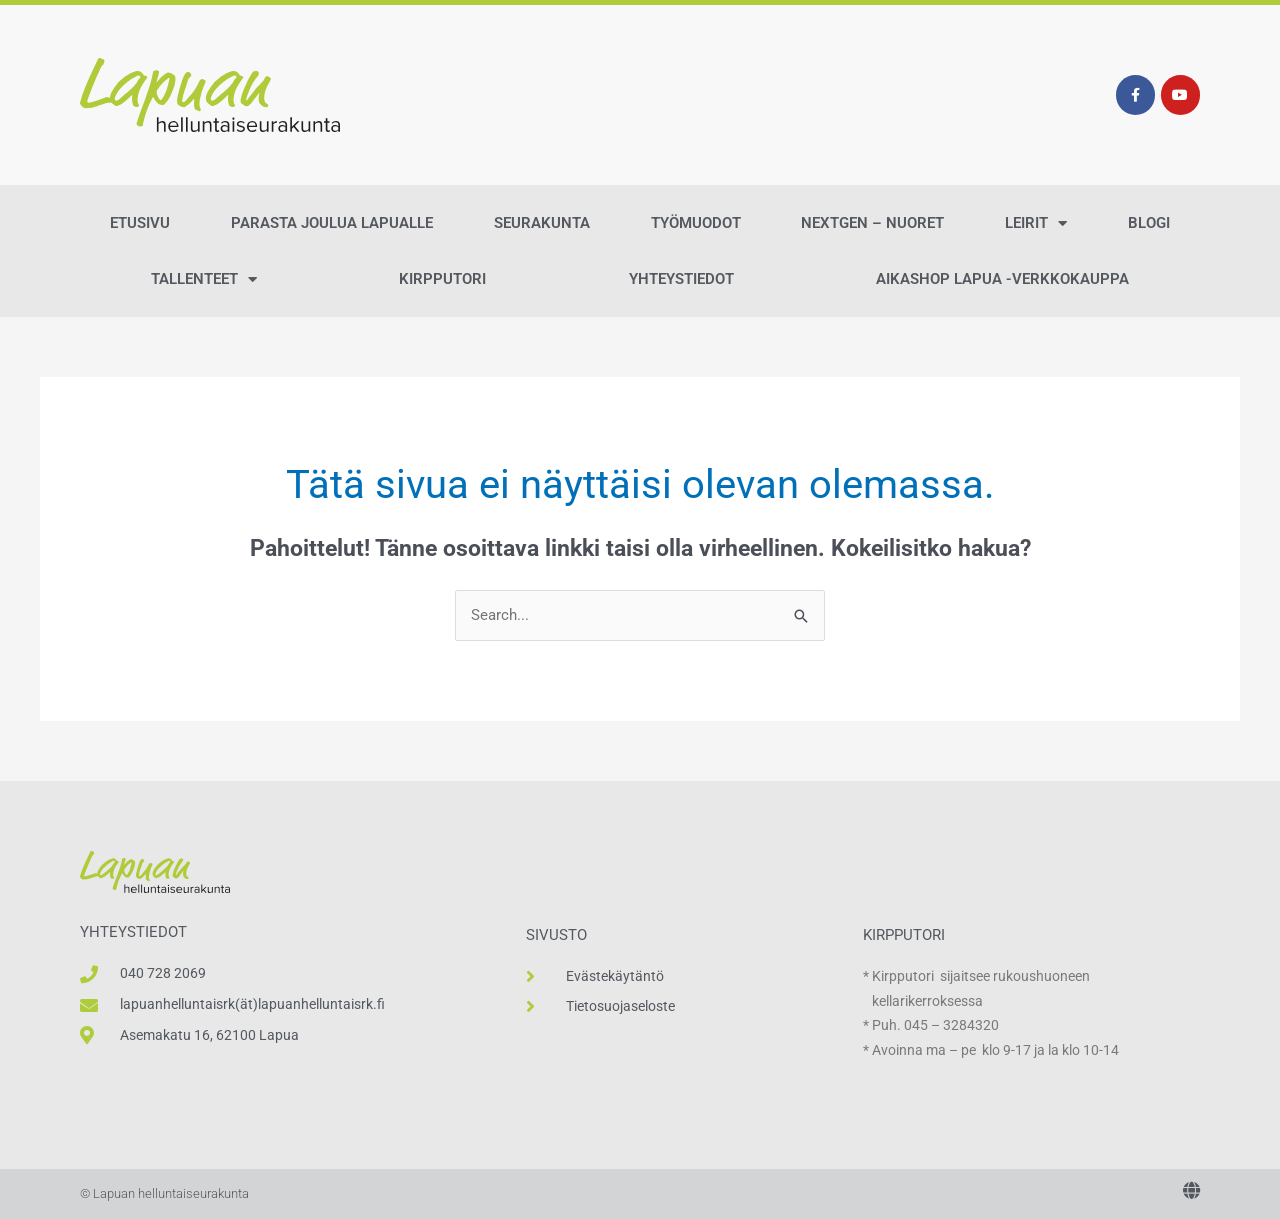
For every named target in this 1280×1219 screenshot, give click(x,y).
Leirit (1036, 223)
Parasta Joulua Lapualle (332, 223)
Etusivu (140, 223)
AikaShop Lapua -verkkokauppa (1002, 279)
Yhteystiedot (681, 279)
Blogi (1149, 223)
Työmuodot (696, 223)
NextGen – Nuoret (872, 223)
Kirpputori (442, 279)
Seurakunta (542, 223)
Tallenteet (204, 279)
